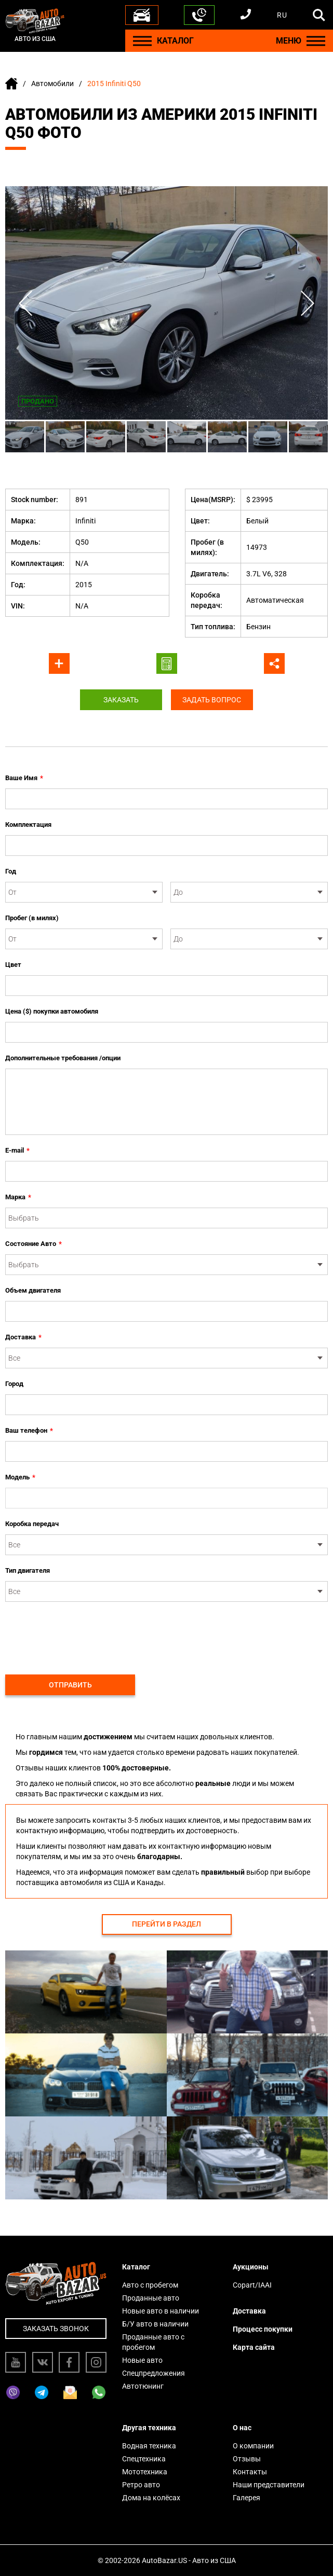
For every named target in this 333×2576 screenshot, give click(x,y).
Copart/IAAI (252, 2285)
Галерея (246, 2498)
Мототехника (144, 2472)
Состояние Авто (33, 1244)
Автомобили (52, 83)
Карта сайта (254, 2347)
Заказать (120, 700)
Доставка (23, 1337)
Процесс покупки (262, 2329)
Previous (26, 303)
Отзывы (247, 2459)
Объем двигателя (33, 1290)
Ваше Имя (24, 778)
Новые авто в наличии (160, 2311)
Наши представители (268, 2485)
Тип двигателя (27, 1570)
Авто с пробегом (150, 2285)
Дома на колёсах (151, 2498)
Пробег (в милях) (32, 918)
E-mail (17, 1150)
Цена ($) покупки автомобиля (51, 1011)
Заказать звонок (56, 2328)
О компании (253, 2446)
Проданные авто (150, 2298)
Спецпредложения (153, 2373)
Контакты (250, 2472)
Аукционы (251, 2267)
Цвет (13, 964)
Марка (18, 1197)
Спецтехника (144, 2459)
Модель (20, 1477)
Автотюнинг (143, 2386)
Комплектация (28, 824)
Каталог (136, 2267)
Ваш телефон (29, 1430)
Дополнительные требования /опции (63, 1058)
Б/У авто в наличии (155, 2324)
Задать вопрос (213, 700)
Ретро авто (141, 2485)
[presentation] (84, 1632)
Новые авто (142, 2360)
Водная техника (149, 2446)
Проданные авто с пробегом (153, 2342)
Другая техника (149, 2427)
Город (14, 1384)
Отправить (70, 1685)
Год (10, 871)
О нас (242, 2427)
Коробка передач (32, 1524)
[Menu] (142, 41)
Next (307, 303)
